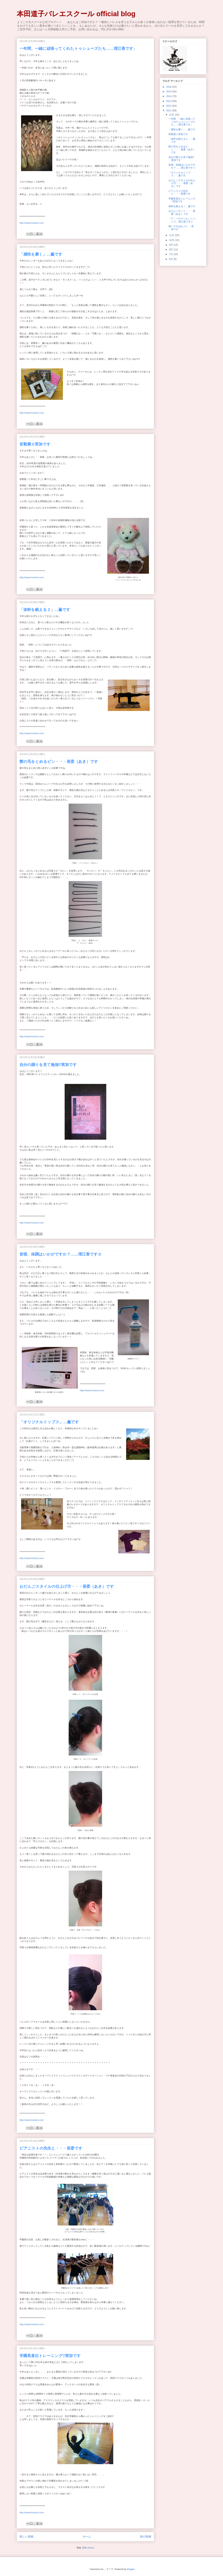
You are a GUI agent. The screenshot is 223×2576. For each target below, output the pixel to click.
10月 (172, 240)
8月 (171, 249)
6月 (171, 259)
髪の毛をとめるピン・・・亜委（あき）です (59, 761)
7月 (171, 254)
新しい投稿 (26, 2536)
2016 (169, 86)
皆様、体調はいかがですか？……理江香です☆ (61, 1254)
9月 (171, 244)
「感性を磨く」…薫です (41, 254)
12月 (172, 114)
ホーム (87, 2536)
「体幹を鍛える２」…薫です (45, 609)
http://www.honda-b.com (32, 223)
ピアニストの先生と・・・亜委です (51, 2148)
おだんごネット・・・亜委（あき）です (181, 212)
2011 (169, 110)
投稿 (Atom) (88, 2547)
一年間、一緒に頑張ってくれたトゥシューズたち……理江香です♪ (77, 48)
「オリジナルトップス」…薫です (49, 1422)
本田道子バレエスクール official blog (76, 14)
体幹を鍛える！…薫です (181, 206)
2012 (169, 105)
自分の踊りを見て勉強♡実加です (48, 1064)
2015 (169, 91)
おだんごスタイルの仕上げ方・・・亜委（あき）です (67, 1586)
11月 (172, 235)
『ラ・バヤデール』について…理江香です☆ (181, 220)
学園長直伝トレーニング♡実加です (50, 2356)
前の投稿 (145, 2536)
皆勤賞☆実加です (35, 444)
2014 (169, 96)
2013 (169, 101)
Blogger (131, 2569)
